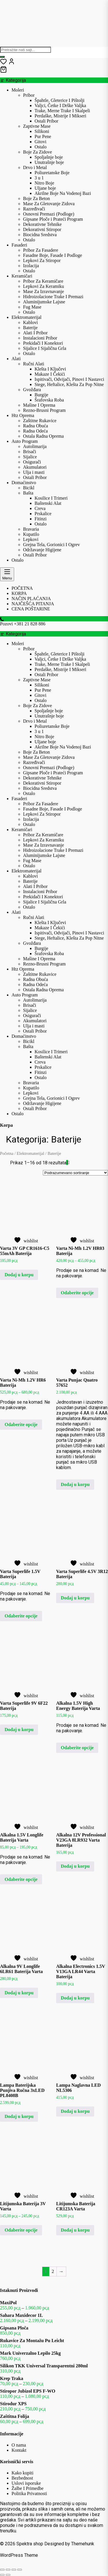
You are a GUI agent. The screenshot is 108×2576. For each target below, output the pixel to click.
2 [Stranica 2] (53, 2271)
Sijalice (30, 456)
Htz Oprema (23, 415)
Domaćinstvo (24, 482)
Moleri (18, 90)
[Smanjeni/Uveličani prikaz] (2, 2570)
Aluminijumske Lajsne (44, 301)
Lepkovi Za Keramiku (43, 286)
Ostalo (41, 146)
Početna (7, 1153)
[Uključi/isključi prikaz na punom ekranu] (8, 2570)
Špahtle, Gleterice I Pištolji (59, 100)
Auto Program (25, 441)
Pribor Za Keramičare (43, 281)
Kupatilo (31, 534)
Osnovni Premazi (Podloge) (48, 214)
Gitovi (40, 141)
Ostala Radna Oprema (43, 436)
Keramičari (22, 275)
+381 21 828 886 (29, 623)
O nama (19, 2445)
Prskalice (43, 513)
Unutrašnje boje (49, 162)
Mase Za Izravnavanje (43, 291)
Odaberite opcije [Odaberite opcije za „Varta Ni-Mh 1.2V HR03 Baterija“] (77, 1292)
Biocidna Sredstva (40, 234)
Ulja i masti (34, 472)
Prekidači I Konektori (43, 343)
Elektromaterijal (26, 317)
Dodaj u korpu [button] (19, 1274)
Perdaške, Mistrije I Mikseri (60, 115)
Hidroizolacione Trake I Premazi (53, 296)
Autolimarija (35, 446)
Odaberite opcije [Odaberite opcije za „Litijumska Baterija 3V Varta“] (21, 2230)
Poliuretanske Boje (52, 172)
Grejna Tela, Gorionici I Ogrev (51, 544)
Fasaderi (19, 245)
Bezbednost (22, 2478)
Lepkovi (30, 539)
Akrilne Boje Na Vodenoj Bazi (63, 193)
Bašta (28, 492)
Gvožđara (32, 389)
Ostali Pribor (46, 121)
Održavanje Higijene (42, 549)
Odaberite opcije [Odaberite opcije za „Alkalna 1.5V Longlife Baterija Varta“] (21, 1879)
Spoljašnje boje (49, 157)
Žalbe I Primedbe (27, 2488)
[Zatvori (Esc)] (19, 2570)
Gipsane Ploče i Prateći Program (53, 219)
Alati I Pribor (35, 332)
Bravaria (31, 529)
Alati (16, 358)
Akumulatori (35, 467)
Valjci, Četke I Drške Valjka (60, 105)
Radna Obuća (35, 425)
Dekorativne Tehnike (42, 224)
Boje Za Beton (36, 198)
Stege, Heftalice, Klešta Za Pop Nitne (69, 384)
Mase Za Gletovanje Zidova (49, 203)
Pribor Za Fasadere (40, 250)
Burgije (41, 394)
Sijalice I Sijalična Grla (44, 348)
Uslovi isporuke (26, 2483)
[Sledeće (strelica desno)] (8, 2575)
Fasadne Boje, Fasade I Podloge (52, 255)
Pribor (29, 95)
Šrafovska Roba (49, 399)
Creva (40, 508)
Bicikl (28, 487)
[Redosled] (75, 1173)
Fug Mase (32, 306)
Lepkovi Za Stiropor (42, 260)
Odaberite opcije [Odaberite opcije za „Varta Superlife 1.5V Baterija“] (21, 1615)
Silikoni (42, 131)
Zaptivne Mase (37, 126)
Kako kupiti (22, 2472)
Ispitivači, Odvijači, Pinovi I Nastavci (69, 379)
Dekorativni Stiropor (42, 229)
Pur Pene (43, 136)
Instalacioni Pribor (40, 337)
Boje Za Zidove (37, 152)
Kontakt (19, 2450)
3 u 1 (39, 177)
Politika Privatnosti (29, 2493)
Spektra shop (29, 2543)
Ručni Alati (33, 363)
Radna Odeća (35, 430)
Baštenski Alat (48, 503)
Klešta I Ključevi (50, 368)
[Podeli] (14, 2570)
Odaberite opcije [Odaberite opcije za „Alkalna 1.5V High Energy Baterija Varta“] (77, 1747)
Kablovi (30, 322)
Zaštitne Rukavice (39, 420)
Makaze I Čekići (50, 374)
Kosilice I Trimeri (51, 498)
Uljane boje (45, 188)
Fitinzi (41, 518)
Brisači (29, 451)
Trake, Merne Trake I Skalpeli (62, 110)
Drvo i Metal (35, 167)
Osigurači (32, 461)
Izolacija (31, 265)
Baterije (30, 327)
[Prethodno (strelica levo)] (2, 2575)
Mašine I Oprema (39, 405)
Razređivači (34, 208)
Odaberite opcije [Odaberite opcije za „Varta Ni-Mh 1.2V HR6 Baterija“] (21, 1424)
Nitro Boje (44, 183)
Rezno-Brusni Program (44, 410)
